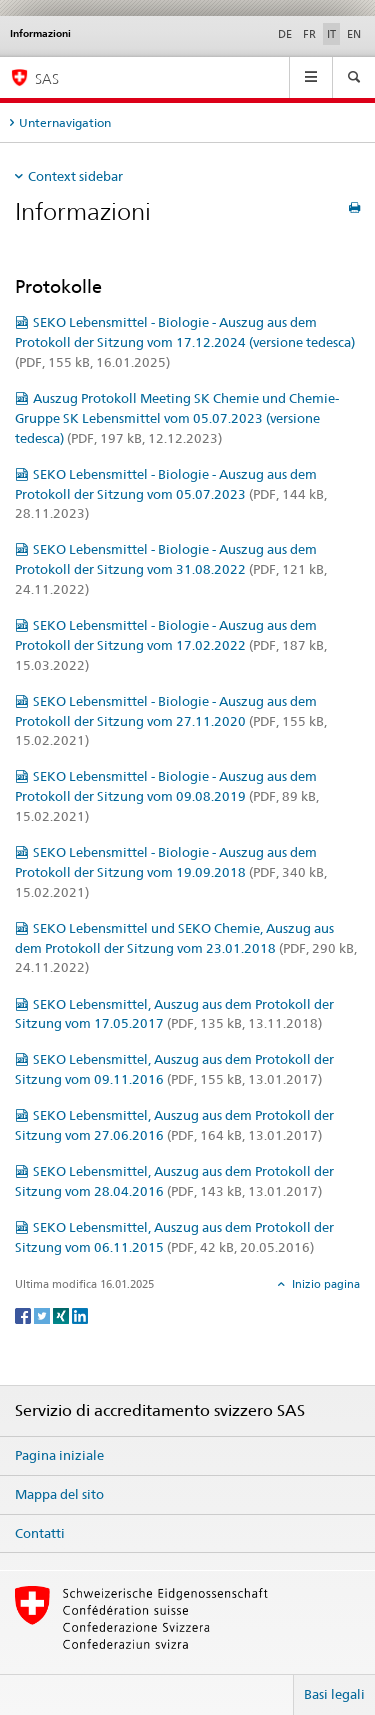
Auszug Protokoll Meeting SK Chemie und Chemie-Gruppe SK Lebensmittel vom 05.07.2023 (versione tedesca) (177, 418)
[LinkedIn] (80, 1314)
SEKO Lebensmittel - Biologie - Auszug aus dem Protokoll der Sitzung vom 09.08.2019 (167, 796)
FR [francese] (309, 34)
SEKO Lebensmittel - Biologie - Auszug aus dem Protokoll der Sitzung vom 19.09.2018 (171, 872)
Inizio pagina (324, 1284)
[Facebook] (24, 1314)
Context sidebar (75, 176)
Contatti (40, 1533)
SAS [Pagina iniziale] (47, 78)
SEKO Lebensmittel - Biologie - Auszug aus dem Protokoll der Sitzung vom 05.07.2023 (171, 494)
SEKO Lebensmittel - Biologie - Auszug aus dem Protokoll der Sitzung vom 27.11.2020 (171, 721)
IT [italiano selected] (331, 34)
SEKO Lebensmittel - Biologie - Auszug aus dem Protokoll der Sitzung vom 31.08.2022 (171, 569)
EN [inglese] (354, 34)
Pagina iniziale (59, 1455)
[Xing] (62, 1314)
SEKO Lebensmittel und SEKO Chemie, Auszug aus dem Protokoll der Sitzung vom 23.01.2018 (186, 948)
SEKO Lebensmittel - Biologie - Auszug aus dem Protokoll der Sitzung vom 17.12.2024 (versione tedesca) (185, 342)
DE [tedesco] (285, 34)
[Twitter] (43, 1314)
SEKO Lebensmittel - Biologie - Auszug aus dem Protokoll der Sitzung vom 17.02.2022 (171, 645)
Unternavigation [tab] (65, 122)
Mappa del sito (59, 1494)
